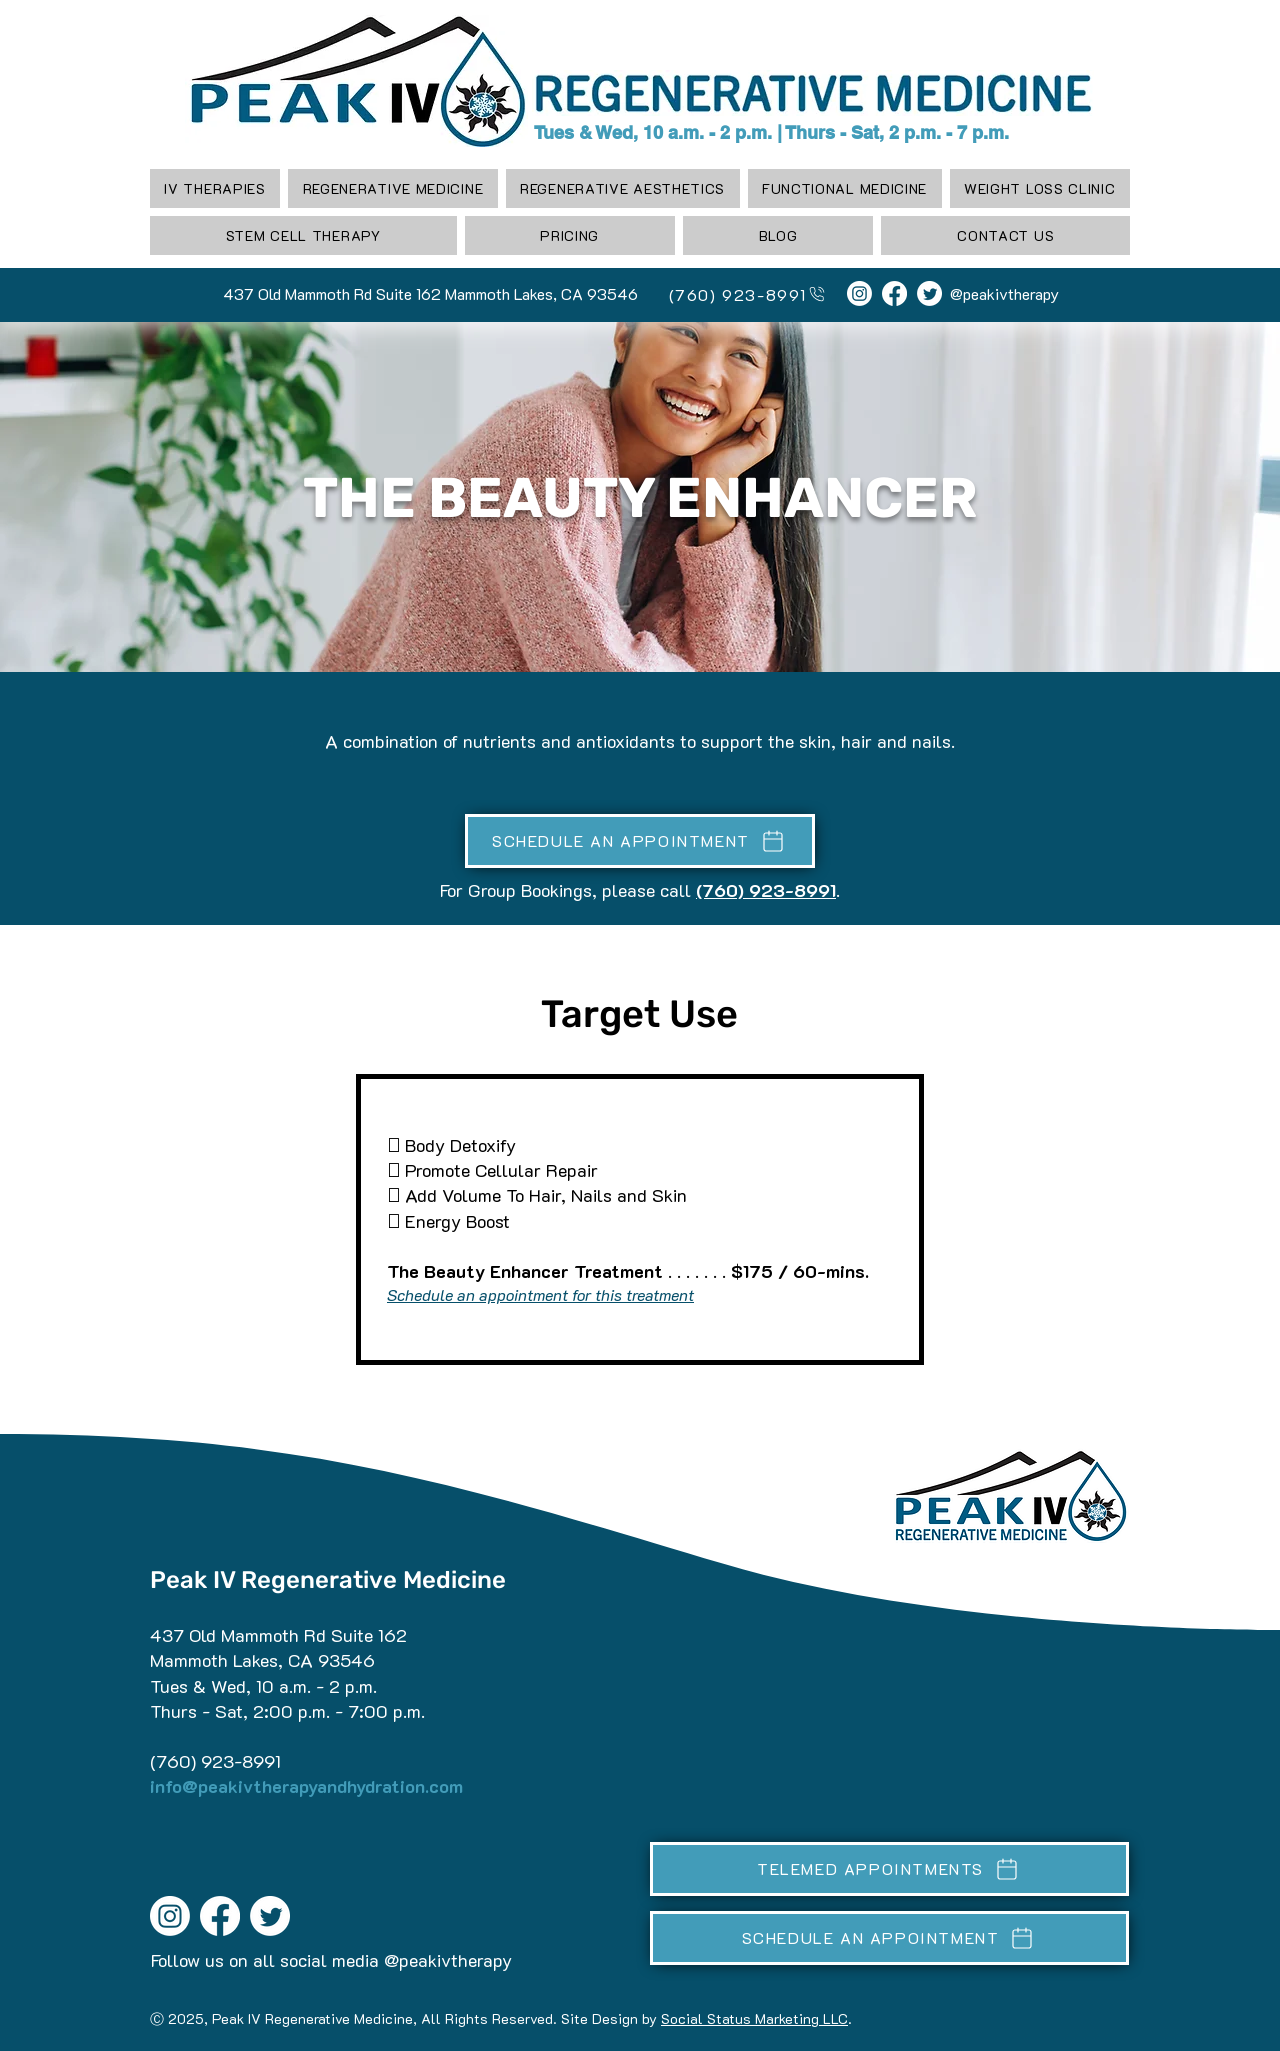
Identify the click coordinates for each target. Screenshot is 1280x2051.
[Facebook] (894, 293)
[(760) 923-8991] (739, 294)
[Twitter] (929, 293)
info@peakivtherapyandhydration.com (306, 1786)
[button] (392, 188)
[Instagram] (859, 293)
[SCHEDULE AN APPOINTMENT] (640, 841)
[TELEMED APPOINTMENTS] (889, 1869)
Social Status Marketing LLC (754, 2018)
